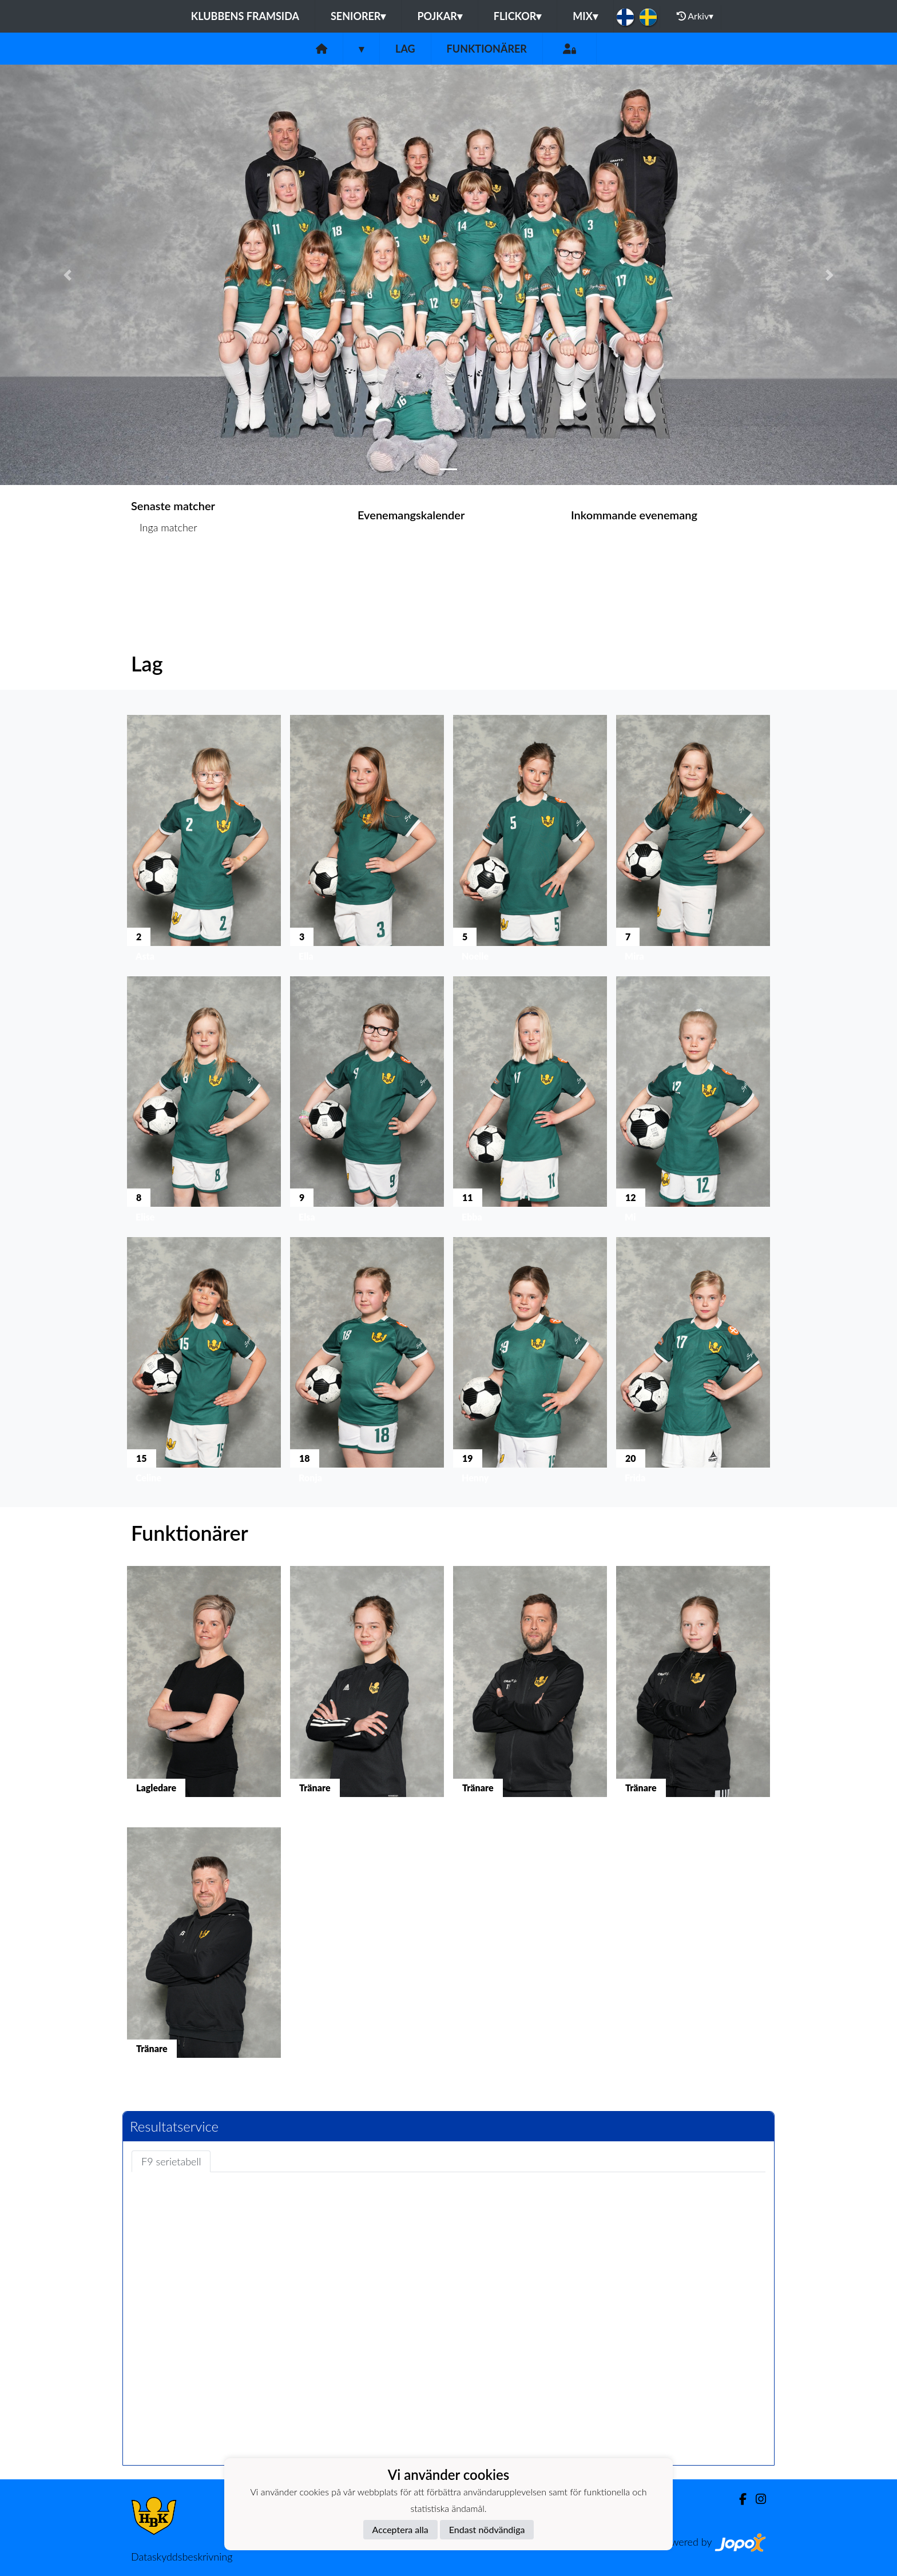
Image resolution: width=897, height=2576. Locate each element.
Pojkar (439, 16)
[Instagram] (756, 2499)
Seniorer (358, 16)
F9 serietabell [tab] (171, 2161)
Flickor (518, 16)
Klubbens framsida (245, 16)
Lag (405, 48)
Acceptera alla (400, 2529)
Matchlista (159, 571)
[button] (67, 275)
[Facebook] (738, 2499)
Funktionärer (487, 48)
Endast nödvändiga (487, 2529)
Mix (585, 16)
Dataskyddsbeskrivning (181, 2556)
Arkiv (695, 16)
